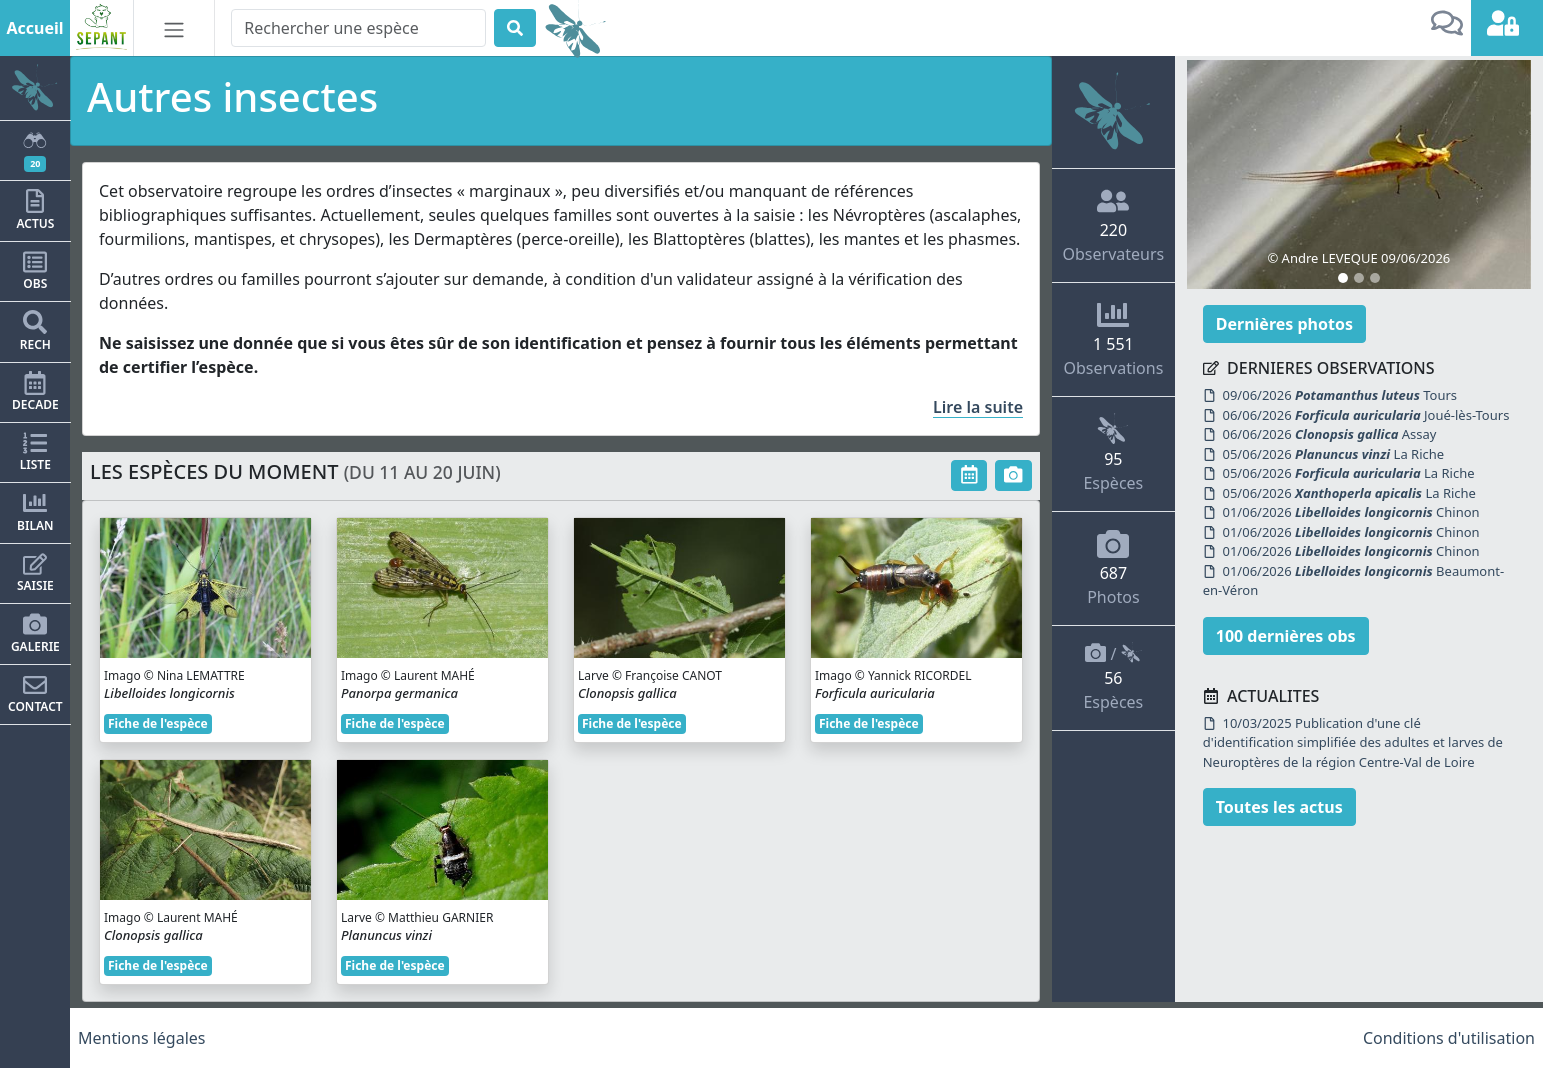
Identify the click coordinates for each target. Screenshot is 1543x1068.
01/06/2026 (1351, 512)
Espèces (1113, 453)
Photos (1113, 568)
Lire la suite (978, 407)
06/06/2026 (1366, 415)
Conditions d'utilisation (1449, 1038)
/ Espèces (1113, 677)
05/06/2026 (1334, 454)
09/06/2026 (1340, 395)
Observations (1113, 339)
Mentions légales (142, 1038)
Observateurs (1114, 225)
